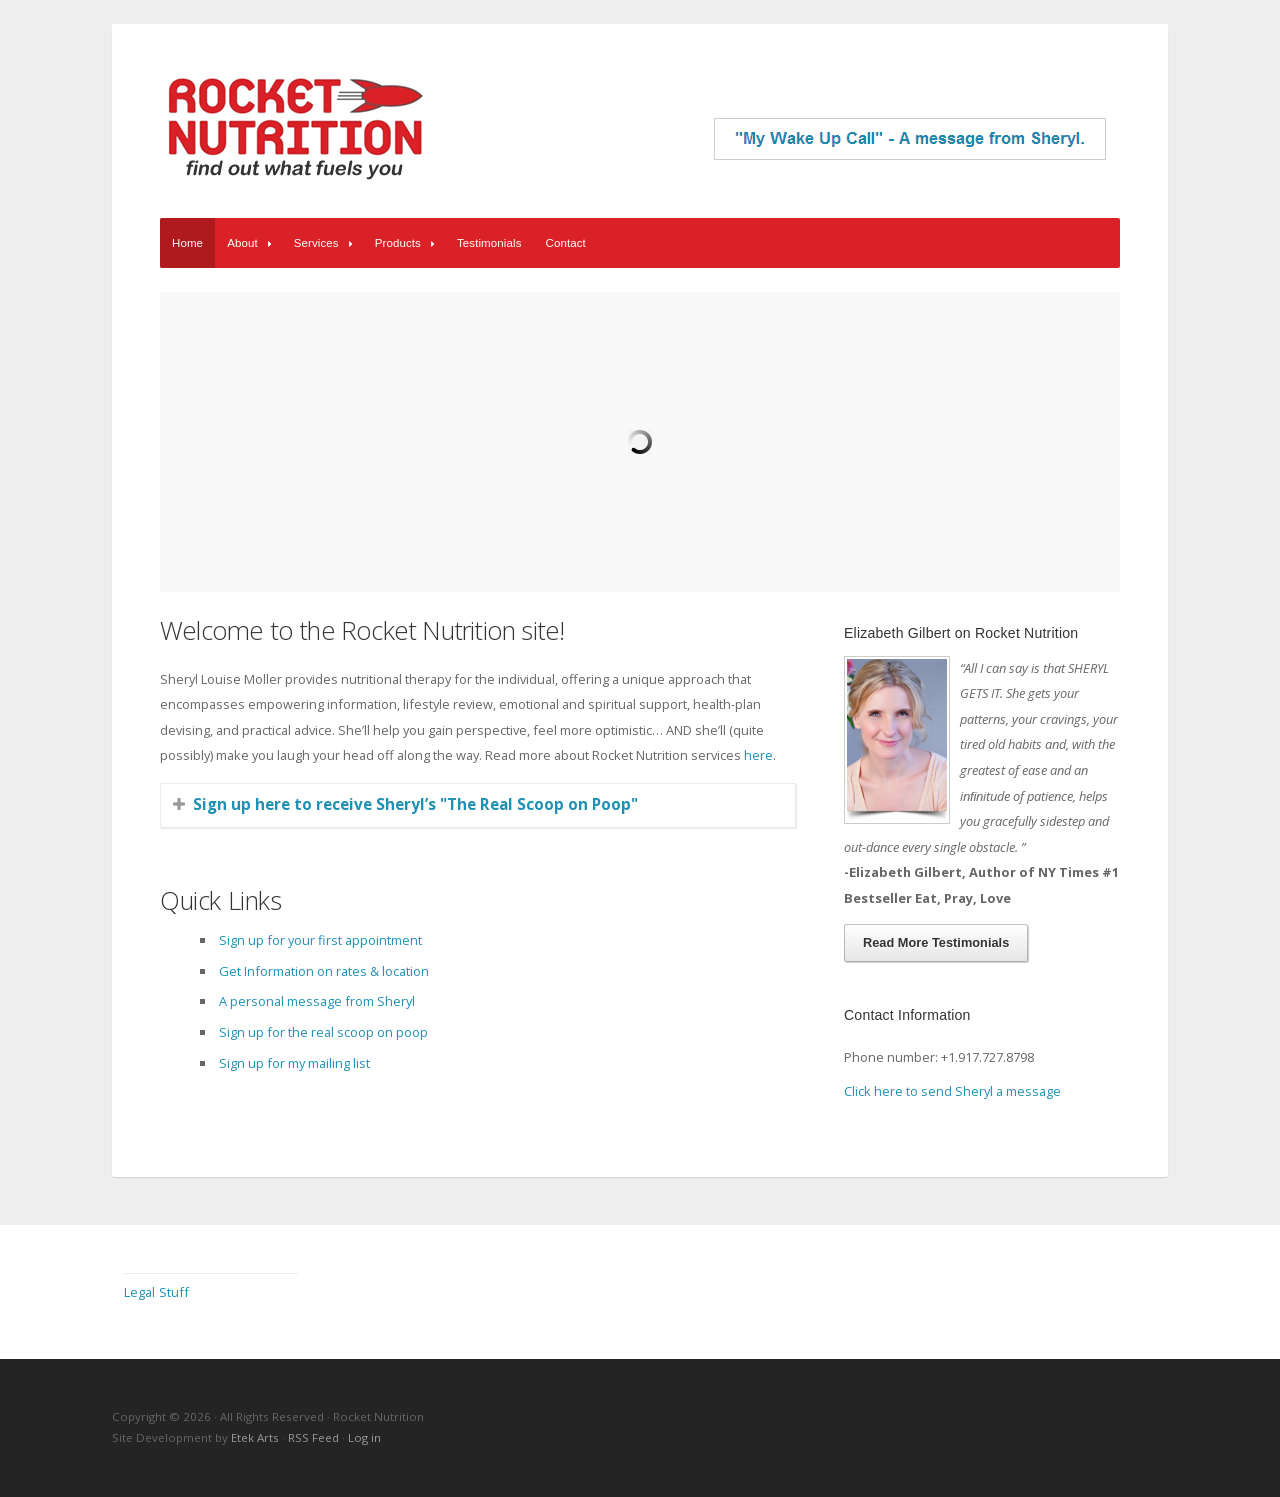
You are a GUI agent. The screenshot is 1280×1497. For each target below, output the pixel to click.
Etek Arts (255, 1437)
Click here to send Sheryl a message (952, 1091)
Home (187, 243)
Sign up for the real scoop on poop (323, 1032)
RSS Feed (313, 1437)
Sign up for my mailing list (294, 1063)
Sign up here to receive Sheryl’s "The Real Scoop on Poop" (415, 804)
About (251, 243)
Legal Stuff (156, 1292)
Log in (364, 1437)
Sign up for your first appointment (320, 940)
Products (407, 243)
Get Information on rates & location (324, 971)
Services (325, 243)
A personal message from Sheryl (317, 1001)
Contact (566, 243)
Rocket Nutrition (295, 127)
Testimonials (489, 243)
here (758, 755)
